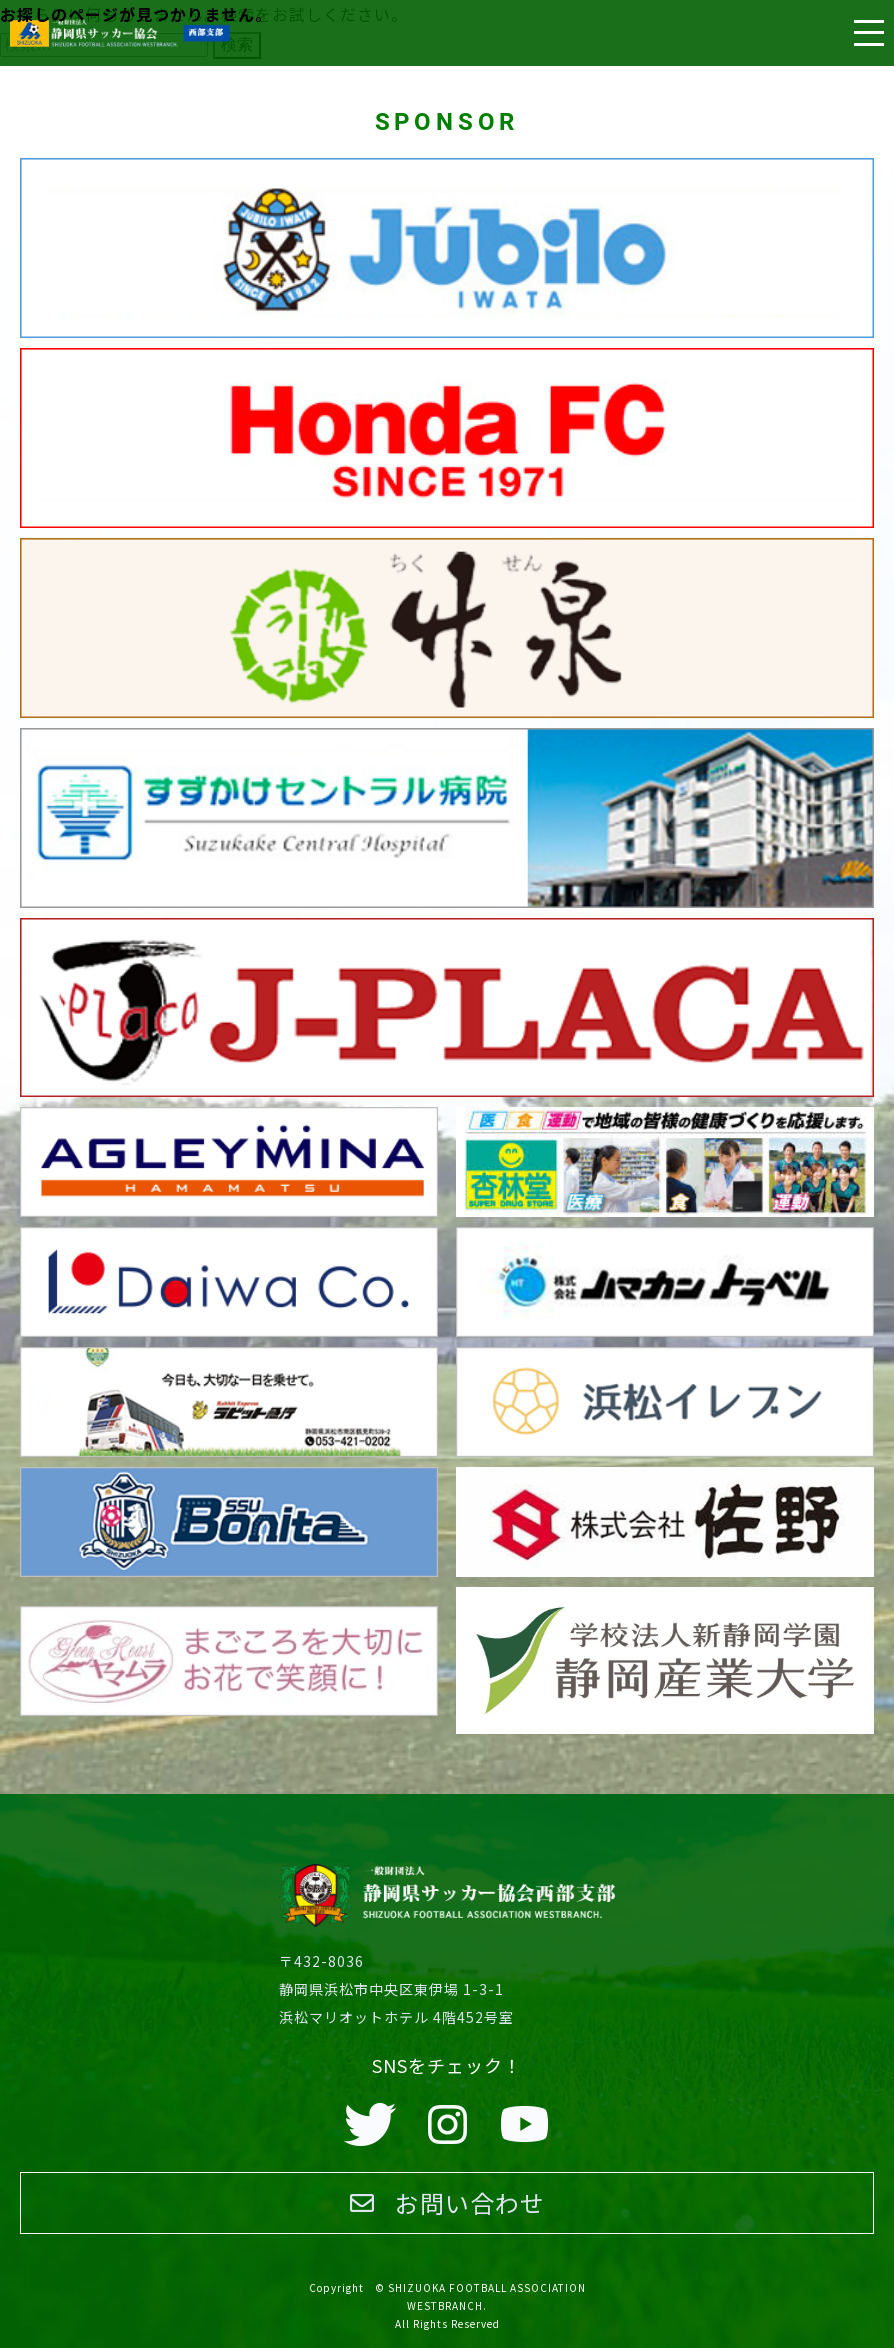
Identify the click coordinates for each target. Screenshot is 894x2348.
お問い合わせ (447, 2202)
